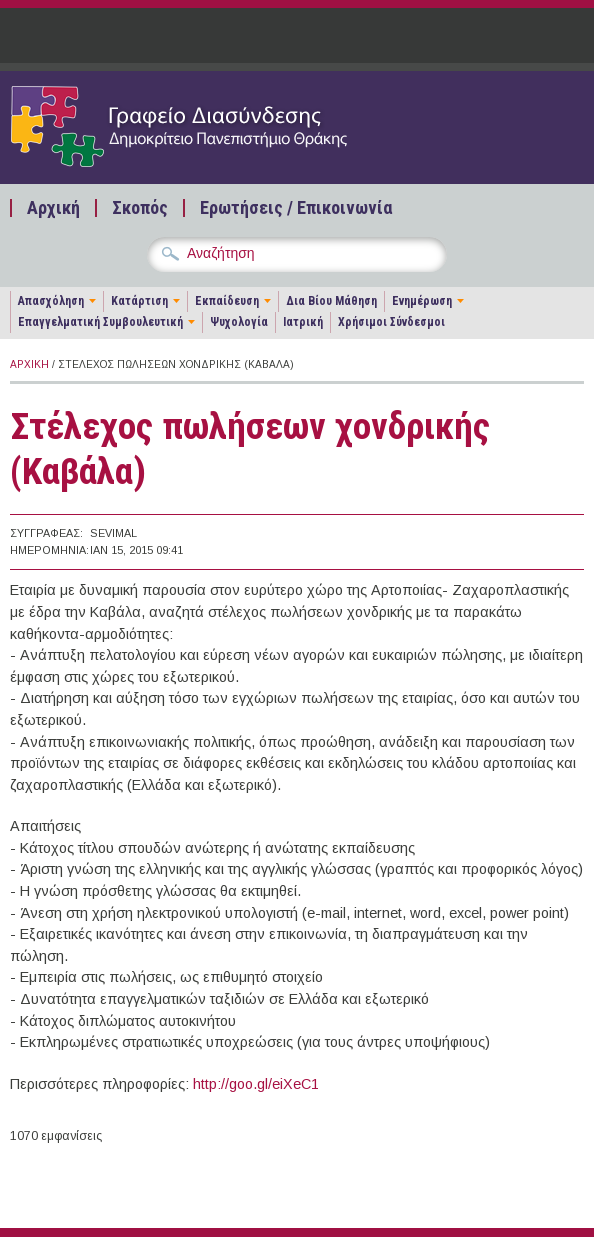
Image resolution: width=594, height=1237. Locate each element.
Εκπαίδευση (227, 301)
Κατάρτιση (139, 301)
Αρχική (53, 208)
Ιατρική (303, 322)
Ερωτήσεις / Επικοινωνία (296, 208)
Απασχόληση (51, 301)
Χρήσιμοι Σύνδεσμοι (391, 322)
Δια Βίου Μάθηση (331, 301)
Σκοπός (140, 208)
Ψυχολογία (239, 322)
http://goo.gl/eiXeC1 (256, 1084)
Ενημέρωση (422, 301)
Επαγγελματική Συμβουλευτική (100, 322)
